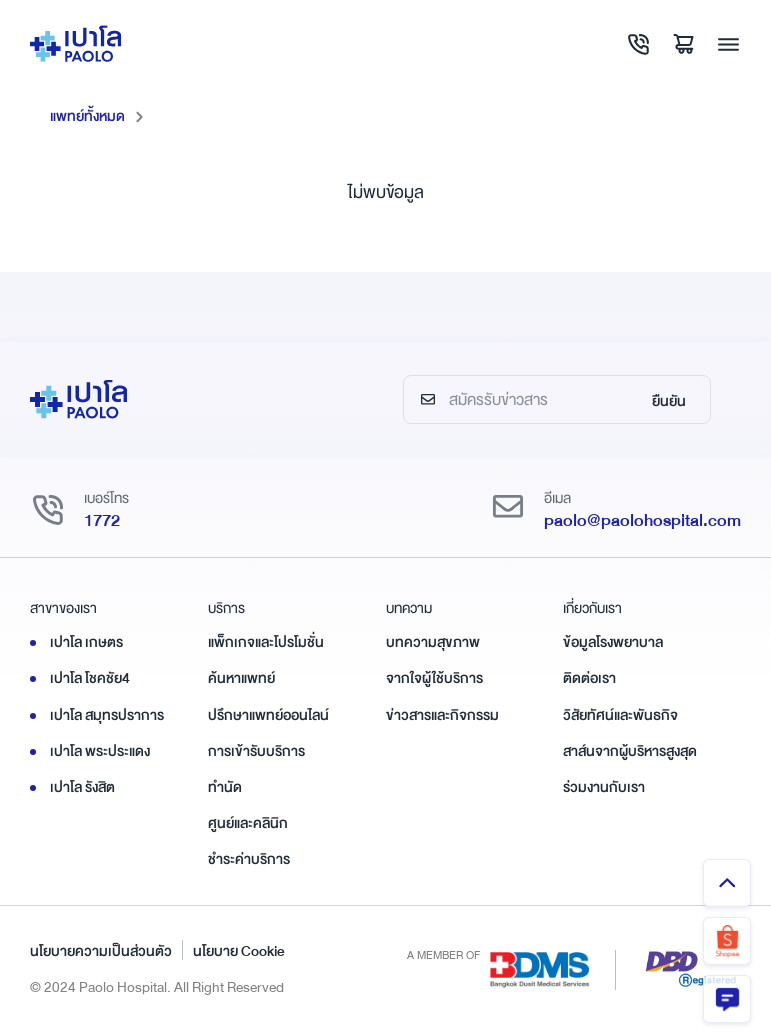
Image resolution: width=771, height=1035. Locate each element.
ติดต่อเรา (589, 678)
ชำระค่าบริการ (249, 859)
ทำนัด (225, 787)
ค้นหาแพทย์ (241, 678)
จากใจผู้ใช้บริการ (434, 678)
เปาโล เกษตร (86, 642)
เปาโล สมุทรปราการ (107, 715)
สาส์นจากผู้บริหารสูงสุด (630, 751)
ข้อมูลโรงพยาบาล (613, 642)
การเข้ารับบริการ (256, 751)
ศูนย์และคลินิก (248, 823)
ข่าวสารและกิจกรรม (442, 715)
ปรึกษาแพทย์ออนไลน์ (268, 715)
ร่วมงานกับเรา (604, 787)
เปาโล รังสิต (82, 787)
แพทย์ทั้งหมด (87, 116)
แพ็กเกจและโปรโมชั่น (266, 642)
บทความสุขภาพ (433, 642)
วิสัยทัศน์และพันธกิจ (620, 715)
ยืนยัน (669, 401)
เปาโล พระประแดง (100, 751)
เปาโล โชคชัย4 (90, 678)
